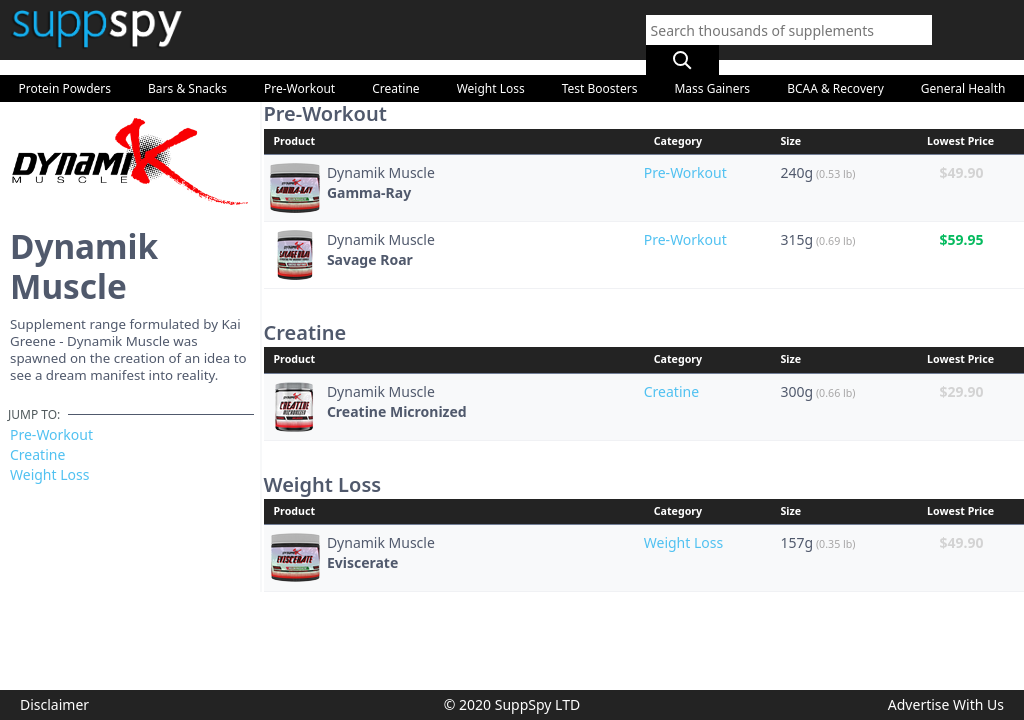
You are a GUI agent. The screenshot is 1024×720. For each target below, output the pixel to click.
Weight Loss (491, 68)
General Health (963, 68)
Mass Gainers (712, 68)
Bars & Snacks (187, 68)
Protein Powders (65, 68)
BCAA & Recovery (835, 68)
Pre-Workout (299, 68)
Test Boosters (600, 68)
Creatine (395, 68)
